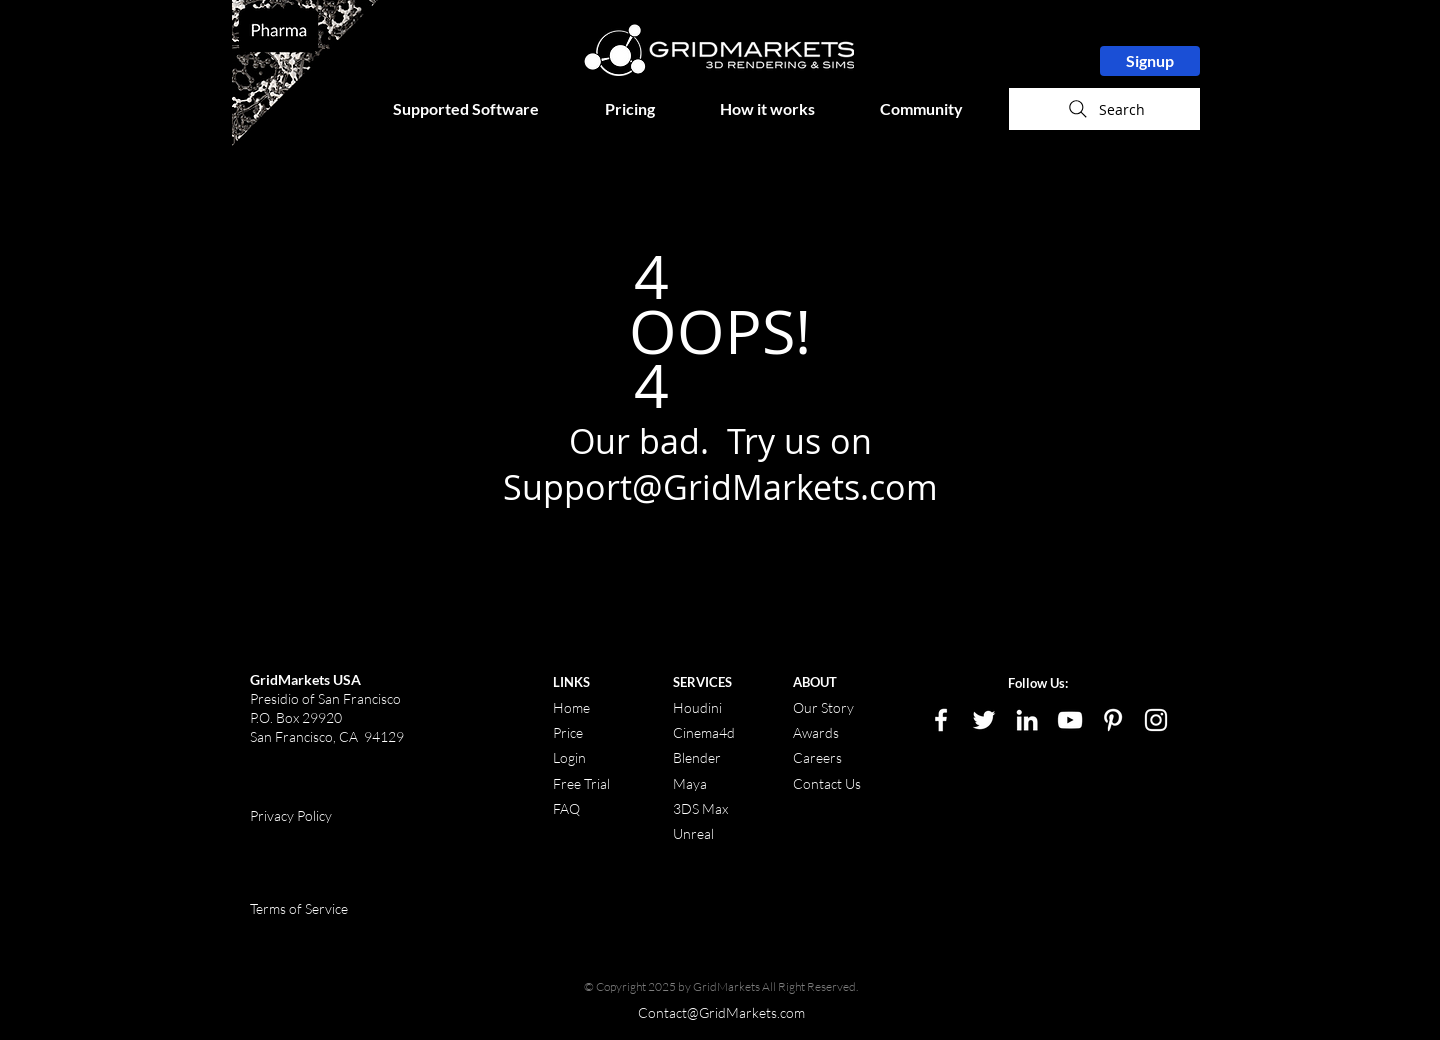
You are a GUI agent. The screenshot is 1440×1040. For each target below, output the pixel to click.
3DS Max (700, 808)
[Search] (1104, 109)
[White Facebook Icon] (941, 720)
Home (571, 707)
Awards (816, 732)
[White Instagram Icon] (1156, 720)
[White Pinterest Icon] (1113, 720)
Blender (697, 757)
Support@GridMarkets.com (720, 487)
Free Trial (581, 783)
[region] (305, 73)
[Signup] (1150, 61)
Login (569, 757)
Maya (690, 783)
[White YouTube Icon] (1070, 720)
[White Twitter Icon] (984, 720)
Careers (817, 757)
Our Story (823, 707)
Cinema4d (704, 732)
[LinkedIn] (1027, 720)
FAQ (566, 808)
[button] (484, 109)
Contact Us (827, 783)
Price (569, 732)
